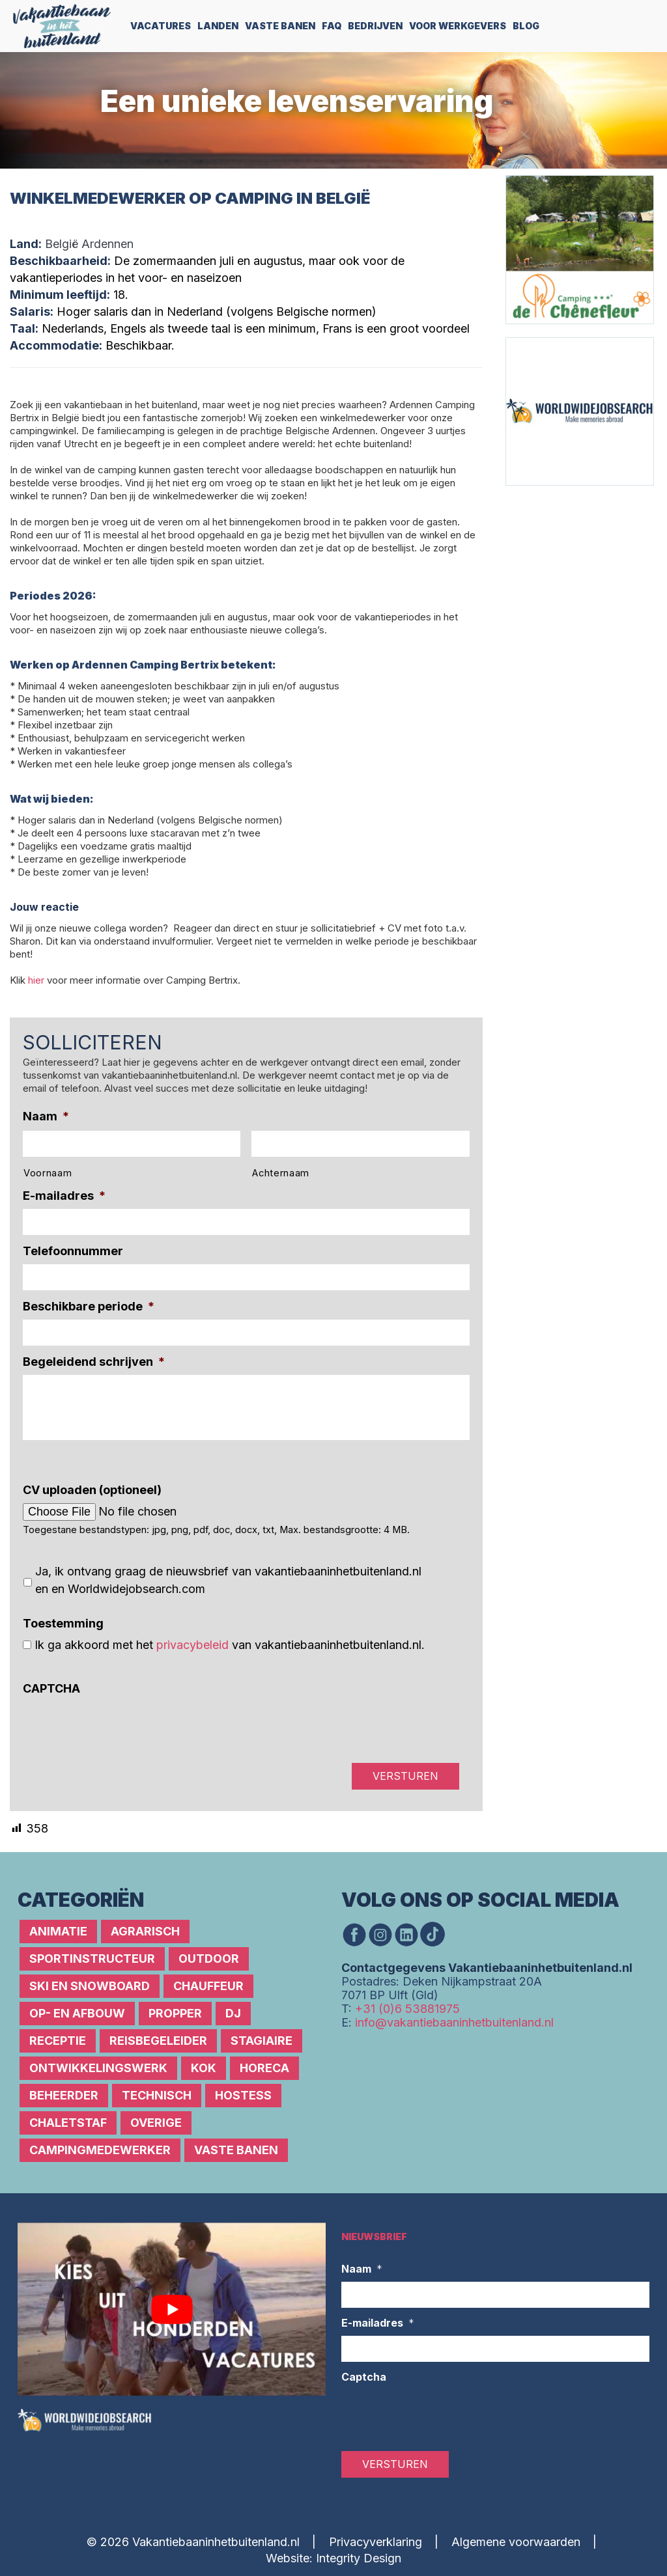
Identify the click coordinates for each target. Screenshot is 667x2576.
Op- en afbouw (77, 2013)
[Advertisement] (583, 567)
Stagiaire (261, 2040)
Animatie (58, 1931)
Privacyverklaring (375, 2542)
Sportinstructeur (92, 1958)
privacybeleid (192, 1645)
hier (36, 980)
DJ (233, 2013)
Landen (217, 25)
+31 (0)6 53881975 (407, 2008)
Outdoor (208, 1958)
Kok (203, 2068)
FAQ (331, 25)
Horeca (264, 2068)
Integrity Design (358, 2558)
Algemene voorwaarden (515, 2542)
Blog (526, 25)
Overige (156, 2122)
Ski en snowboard (89, 1986)
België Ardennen (89, 244)
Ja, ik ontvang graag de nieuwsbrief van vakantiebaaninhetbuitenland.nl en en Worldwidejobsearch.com (228, 1580)
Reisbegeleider (158, 2040)
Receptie (57, 2040)
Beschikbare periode (88, 1306)
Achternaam (280, 1173)
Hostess (243, 2095)
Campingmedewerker (100, 2150)
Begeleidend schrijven (94, 1361)
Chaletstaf (68, 2122)
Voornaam (47, 1173)
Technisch (157, 2095)
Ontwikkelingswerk (98, 2068)
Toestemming (63, 1623)
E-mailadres (64, 1195)
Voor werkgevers (457, 25)
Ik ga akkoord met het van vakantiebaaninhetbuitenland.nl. (230, 1645)
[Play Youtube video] (172, 2309)
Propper (175, 2013)
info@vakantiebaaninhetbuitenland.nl (454, 2022)
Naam (46, 1116)
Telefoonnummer (73, 1251)
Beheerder (63, 2095)
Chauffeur (208, 1986)
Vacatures (160, 25)
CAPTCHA (51, 1688)
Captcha (363, 2376)
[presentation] (122, 1727)
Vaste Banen (280, 25)
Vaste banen (236, 2150)
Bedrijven (375, 25)
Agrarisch (145, 1931)
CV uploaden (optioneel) (92, 1490)
